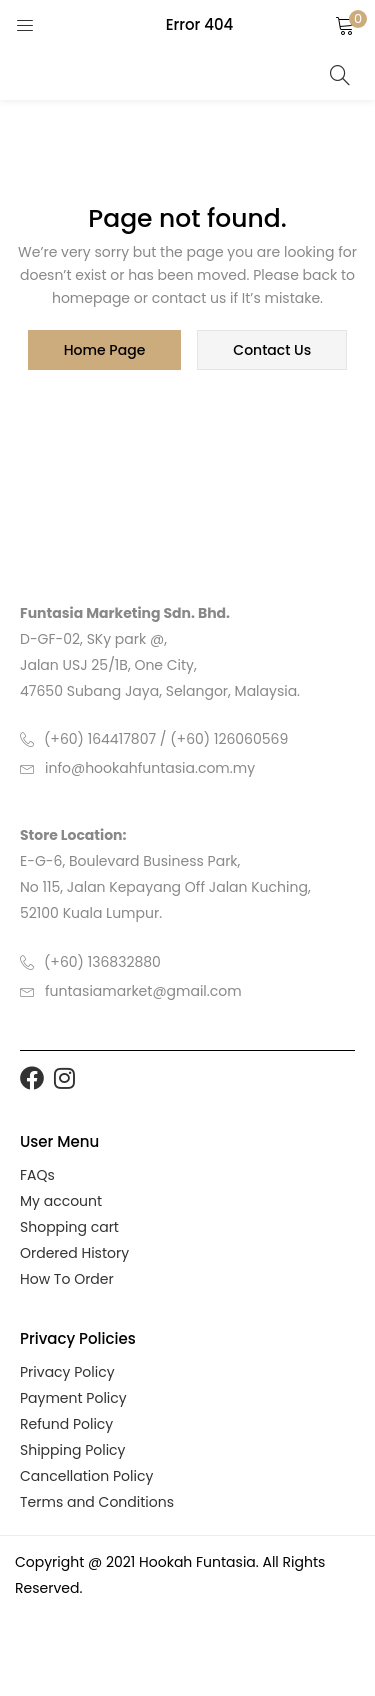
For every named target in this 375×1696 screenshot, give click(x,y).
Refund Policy (66, 1424)
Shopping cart (69, 1227)
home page (105, 350)
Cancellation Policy (86, 1476)
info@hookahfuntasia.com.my (150, 768)
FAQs (37, 1175)
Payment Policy (73, 1398)
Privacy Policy (67, 1372)
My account (61, 1201)
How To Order (67, 1279)
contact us (272, 350)
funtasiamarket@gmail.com (143, 991)
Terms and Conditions (97, 1502)
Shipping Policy (73, 1450)
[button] (345, 25)
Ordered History (74, 1253)
